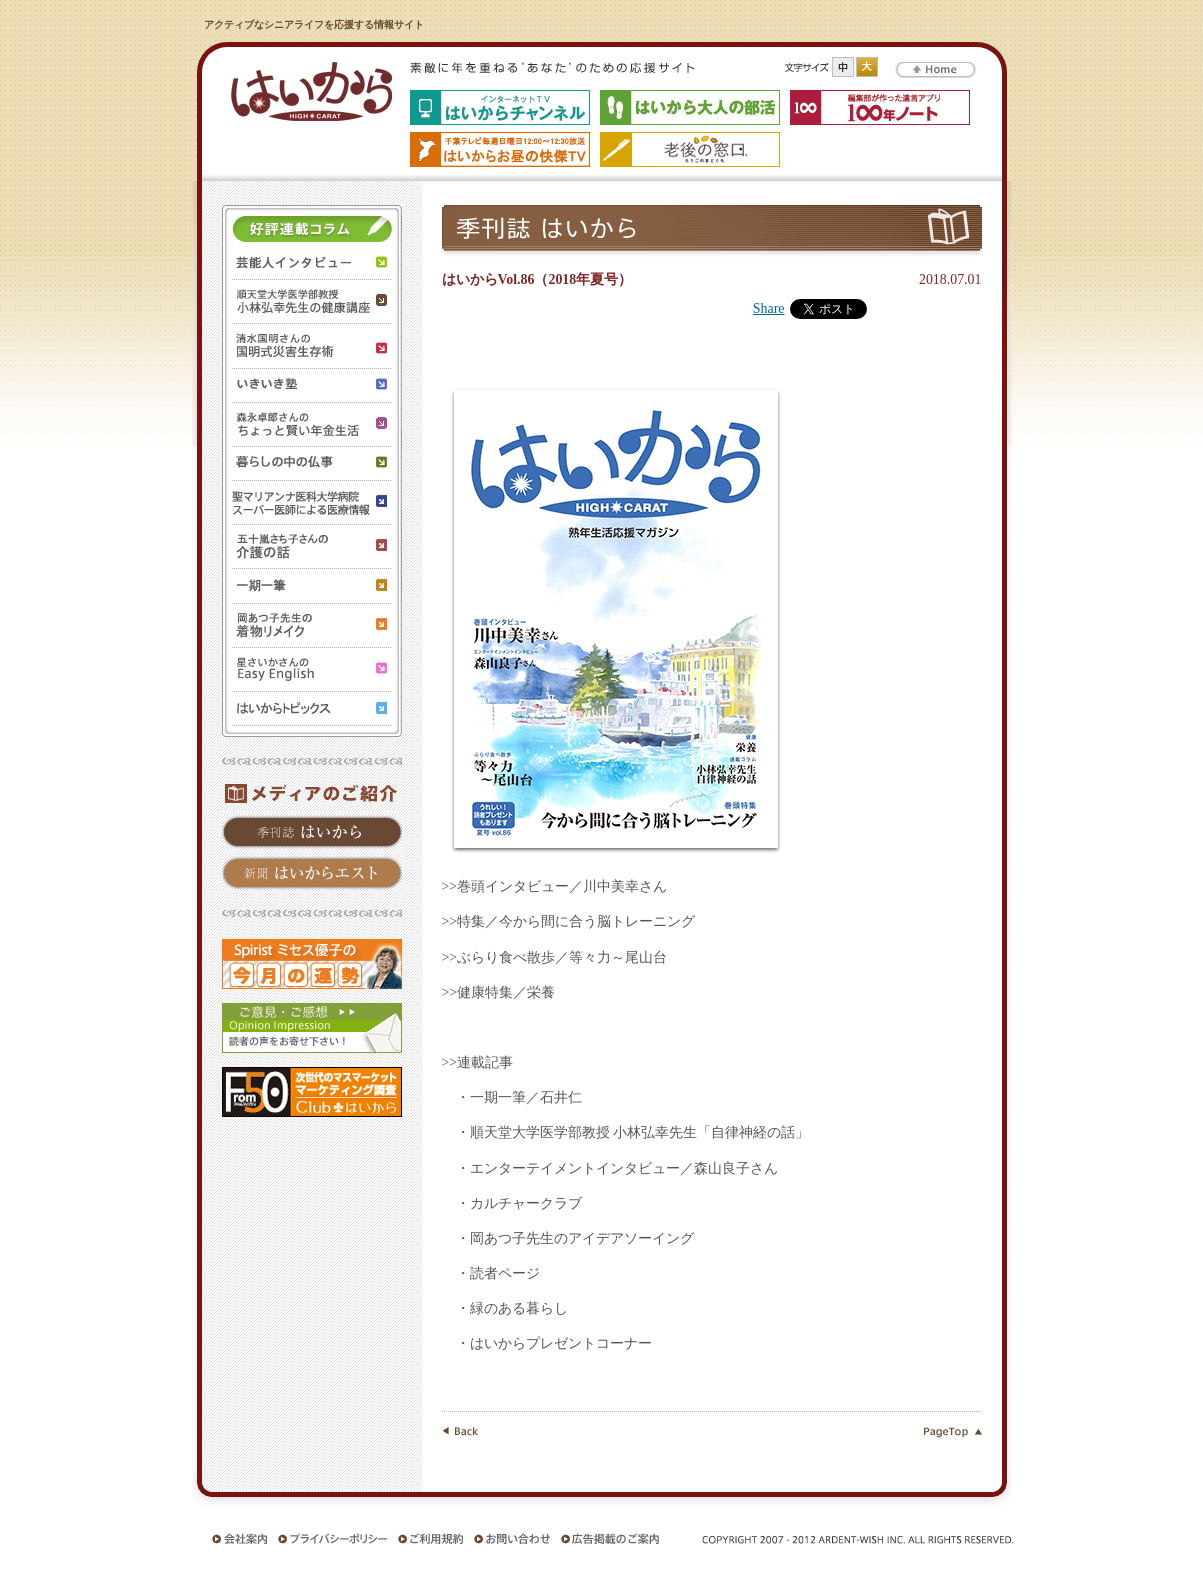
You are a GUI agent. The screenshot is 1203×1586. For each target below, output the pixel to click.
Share (769, 308)
